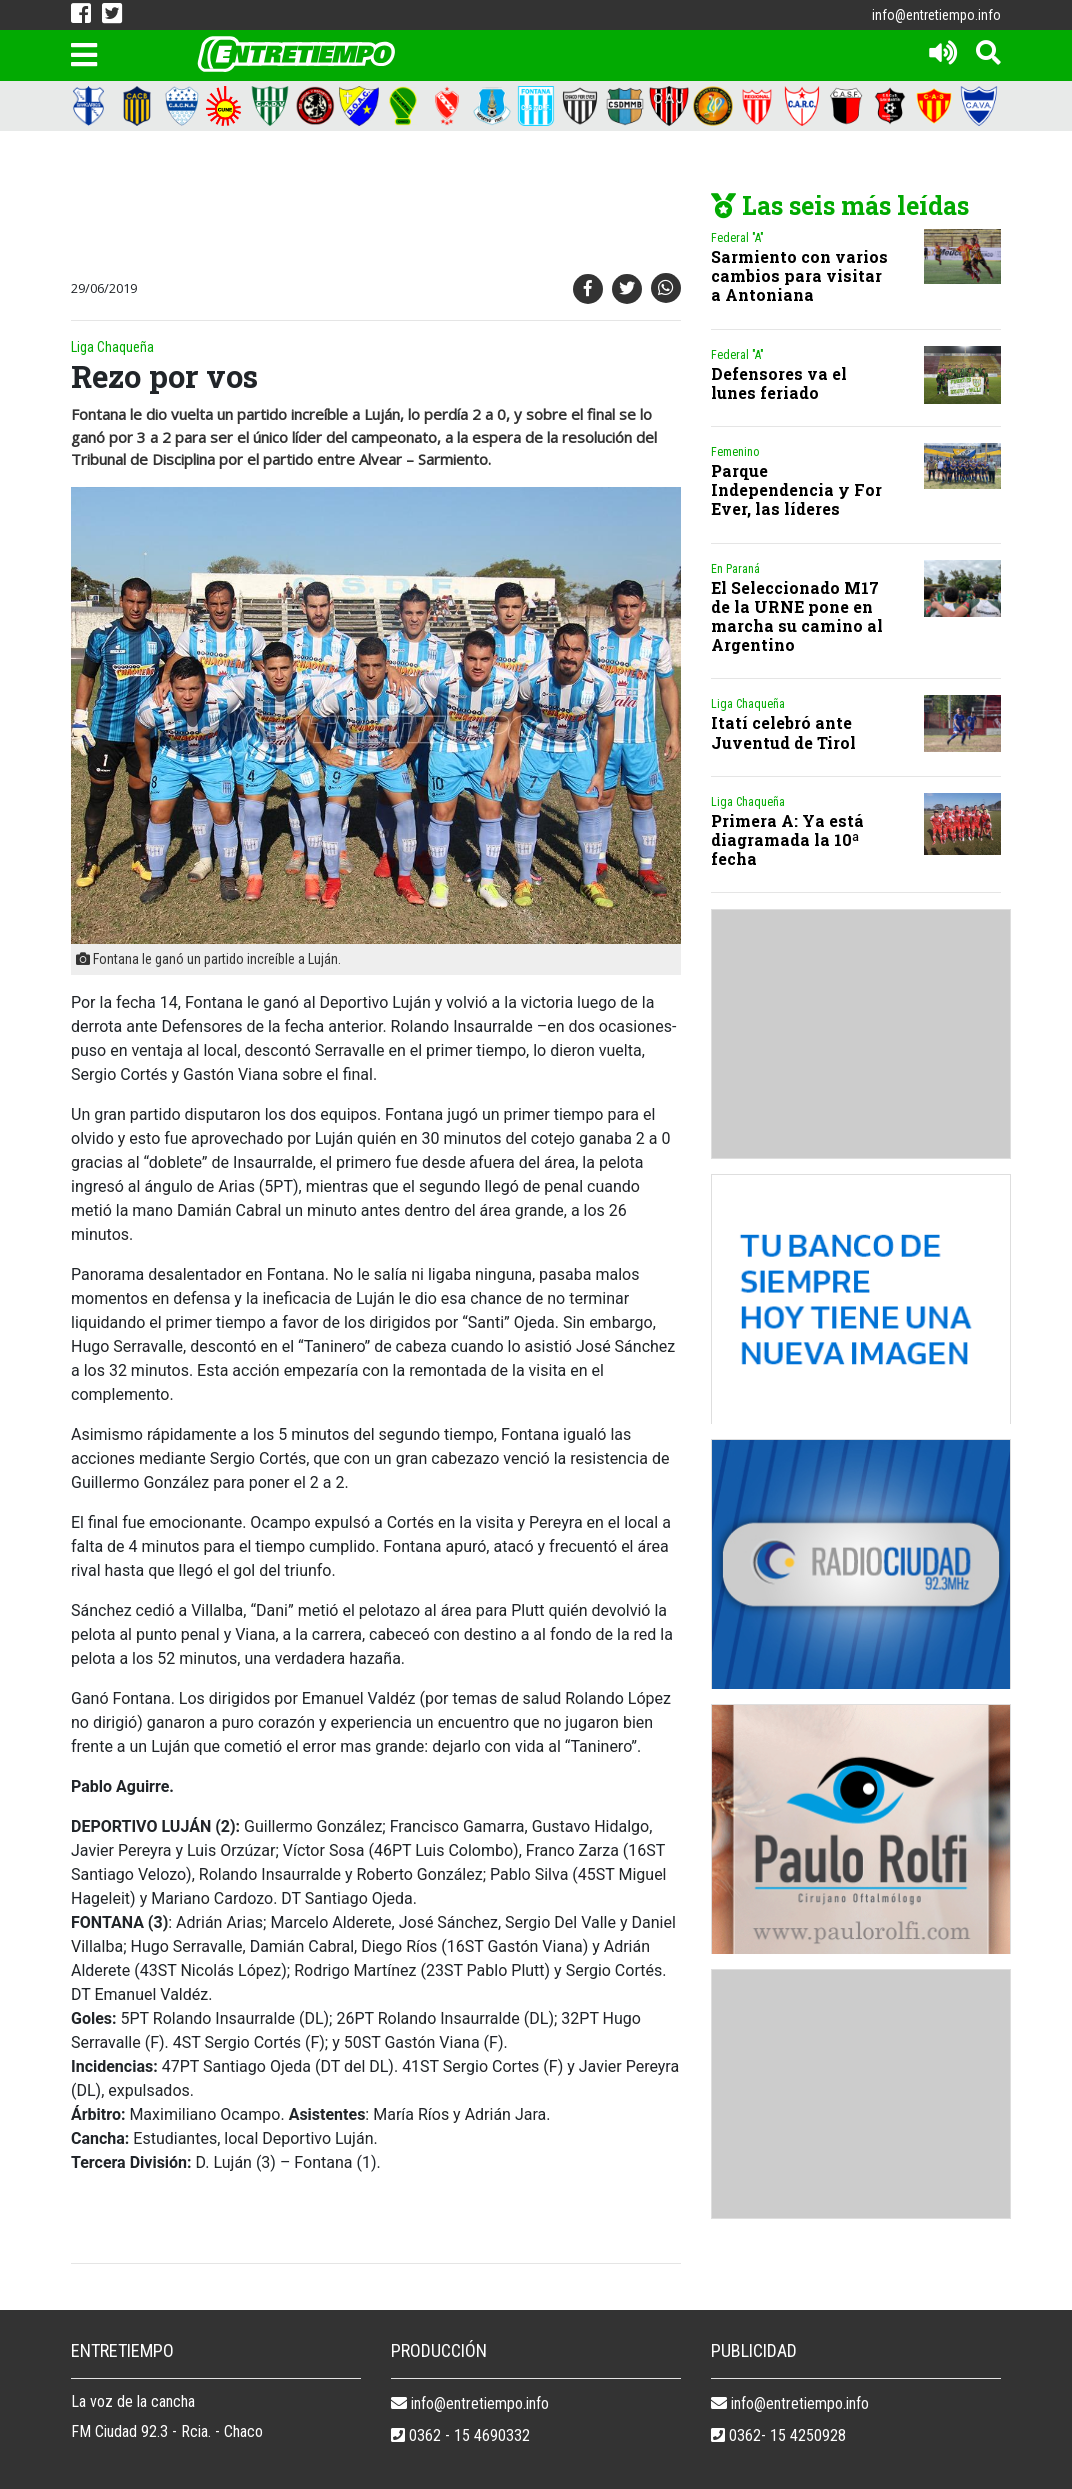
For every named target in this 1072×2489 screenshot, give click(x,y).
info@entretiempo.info (936, 15)
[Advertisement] (431, 206)
